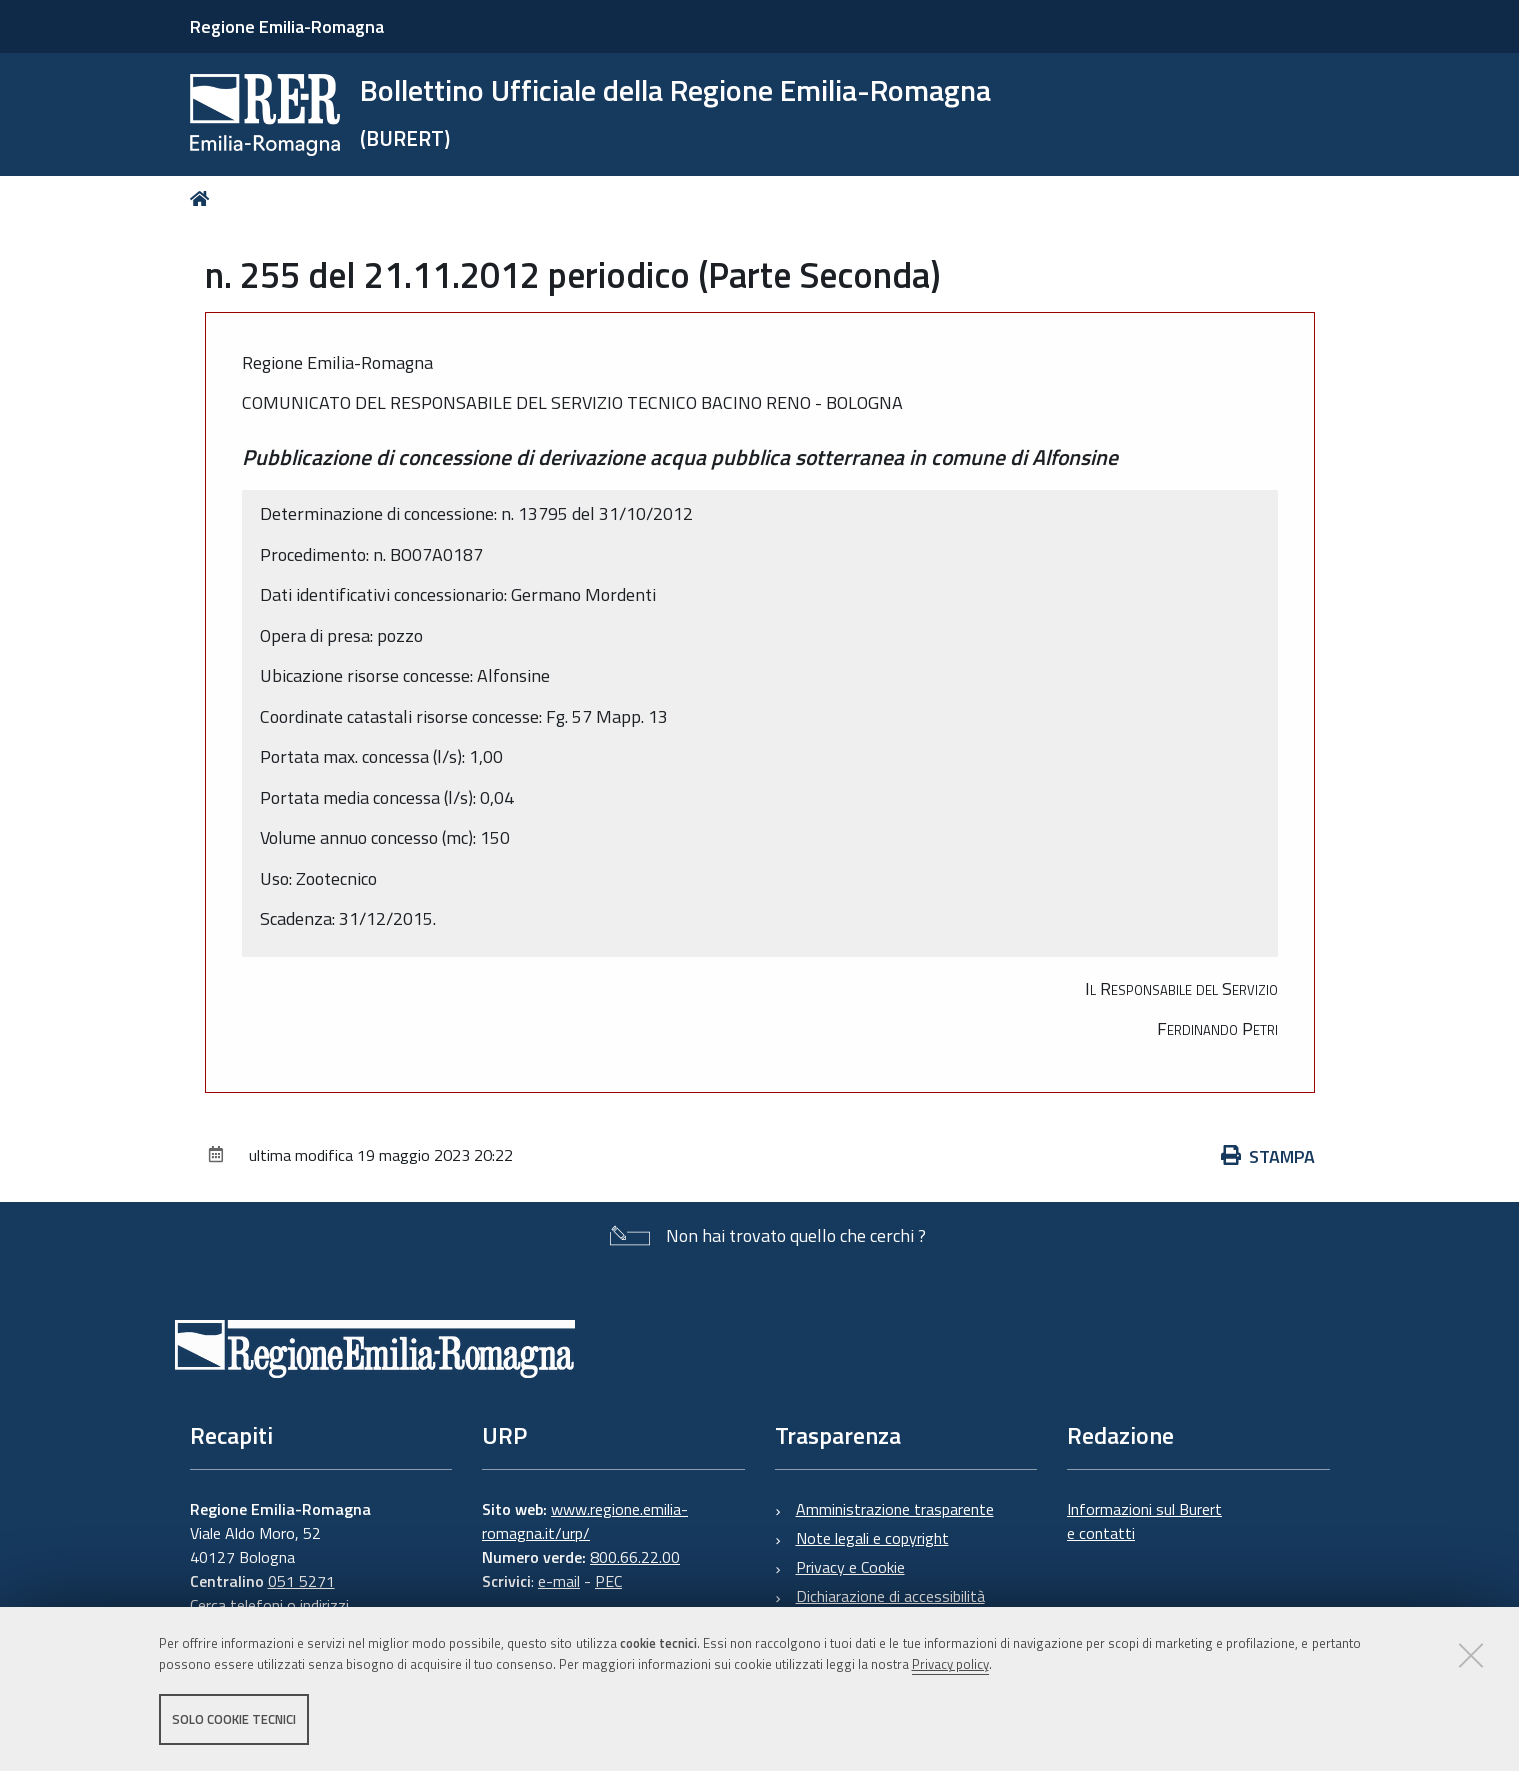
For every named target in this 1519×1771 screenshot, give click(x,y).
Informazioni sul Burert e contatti (1144, 1521)
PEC (608, 1581)
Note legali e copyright (872, 1538)
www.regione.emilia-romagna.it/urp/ (585, 1521)
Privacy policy (950, 1664)
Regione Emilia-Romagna (287, 26)
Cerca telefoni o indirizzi (269, 1605)
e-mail (559, 1581)
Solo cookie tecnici (234, 1719)
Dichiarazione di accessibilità (890, 1596)
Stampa (1268, 1156)
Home (203, 198)
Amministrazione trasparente (895, 1509)
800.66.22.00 (635, 1557)
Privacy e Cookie (850, 1567)
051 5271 (301, 1581)
